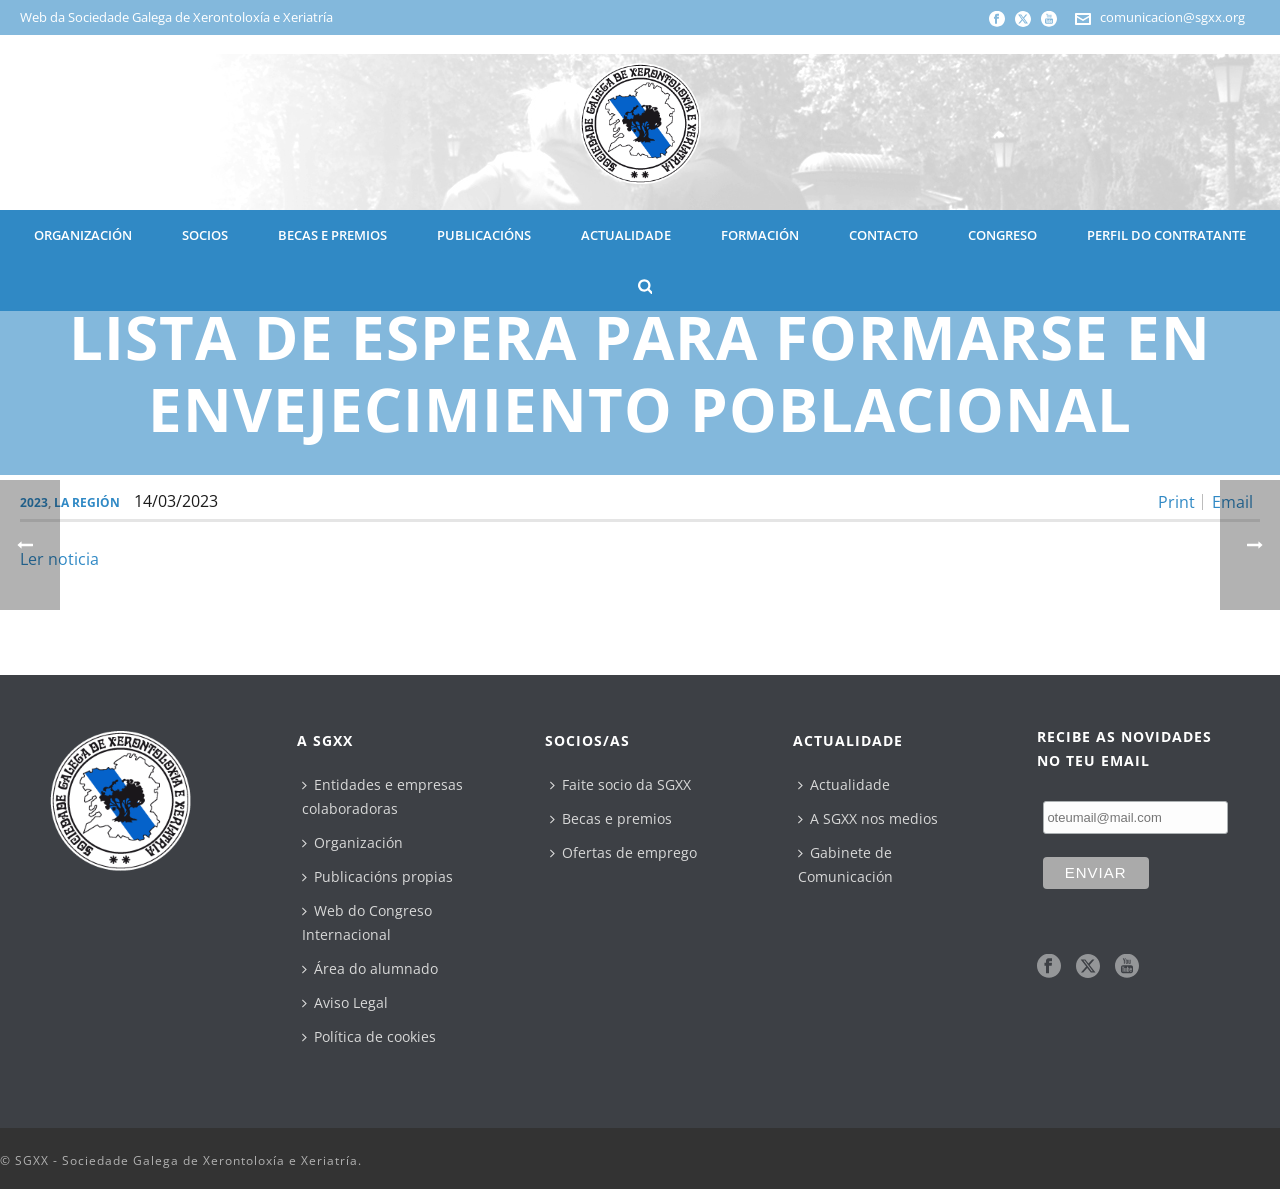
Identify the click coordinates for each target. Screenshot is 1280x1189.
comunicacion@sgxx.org (1172, 17)
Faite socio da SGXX (620, 784)
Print (1176, 502)
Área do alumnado (370, 968)
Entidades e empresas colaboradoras (382, 796)
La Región (87, 502)
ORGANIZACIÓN (83, 235)
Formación (760, 235)
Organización (352, 842)
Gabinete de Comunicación (845, 864)
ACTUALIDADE (626, 235)
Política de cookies (369, 1036)
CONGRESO (1002, 235)
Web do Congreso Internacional (367, 922)
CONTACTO (883, 235)
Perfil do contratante (1166, 235)
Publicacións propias (377, 876)
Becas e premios (611, 818)
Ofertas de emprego (623, 852)
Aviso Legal (345, 1002)
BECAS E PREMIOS (332, 235)
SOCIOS (205, 235)
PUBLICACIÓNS (484, 235)
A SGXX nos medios (868, 818)
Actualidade (844, 784)
